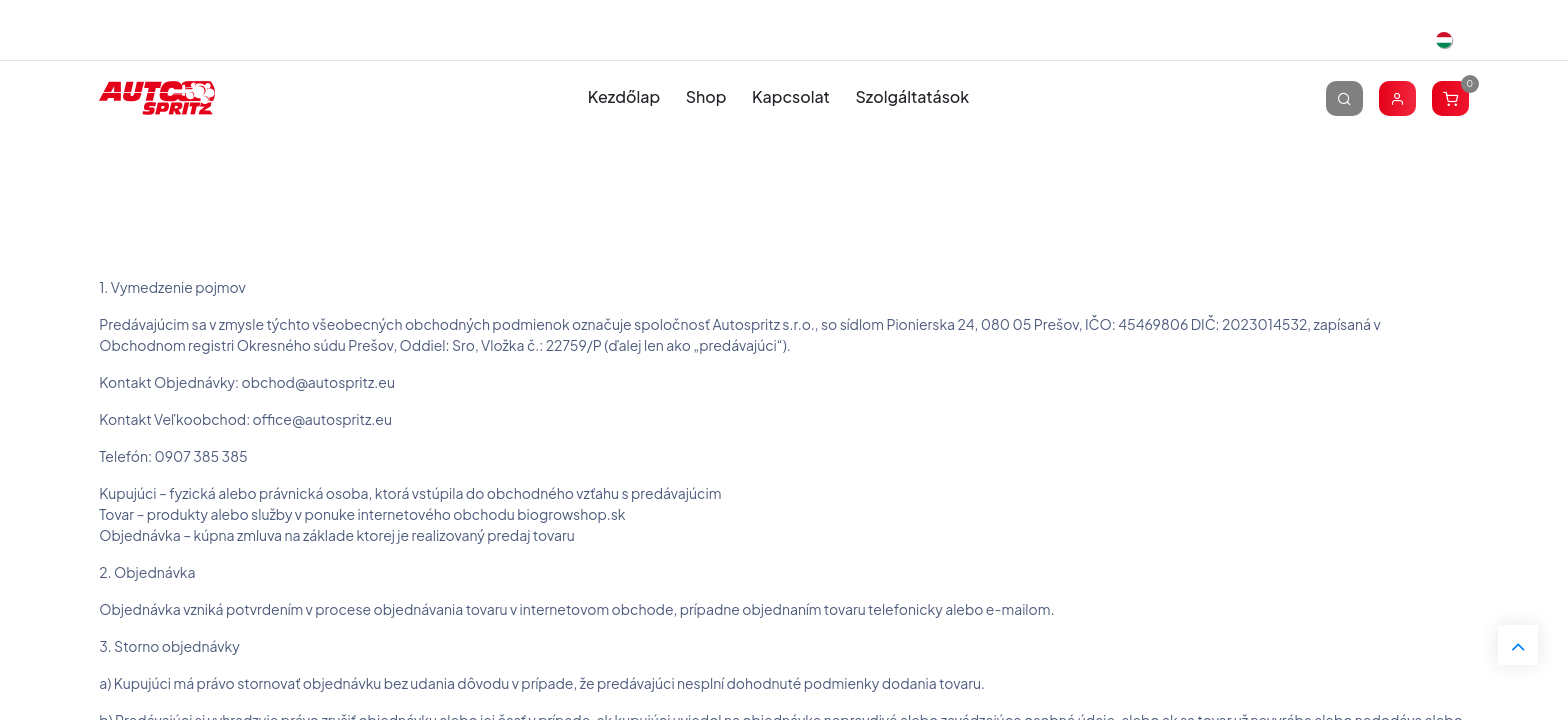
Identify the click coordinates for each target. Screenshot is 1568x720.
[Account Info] (1397, 97)
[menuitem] (624, 97)
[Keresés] (1344, 97)
